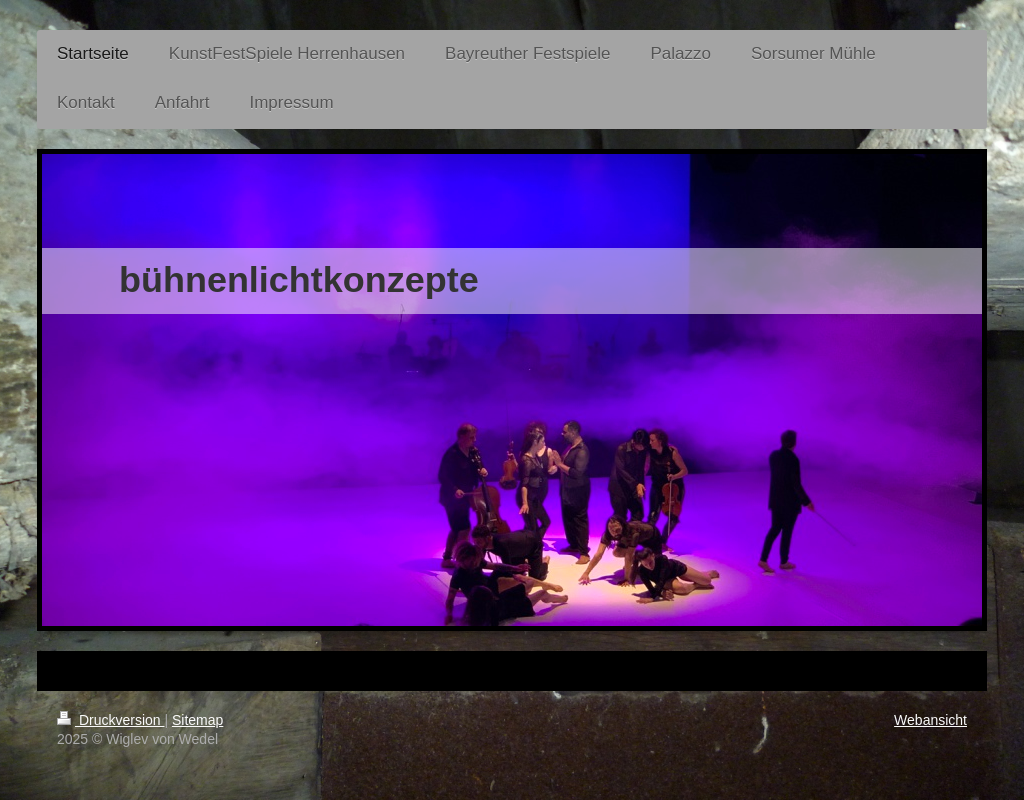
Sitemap (197, 720)
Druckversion (110, 720)
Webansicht (930, 720)
